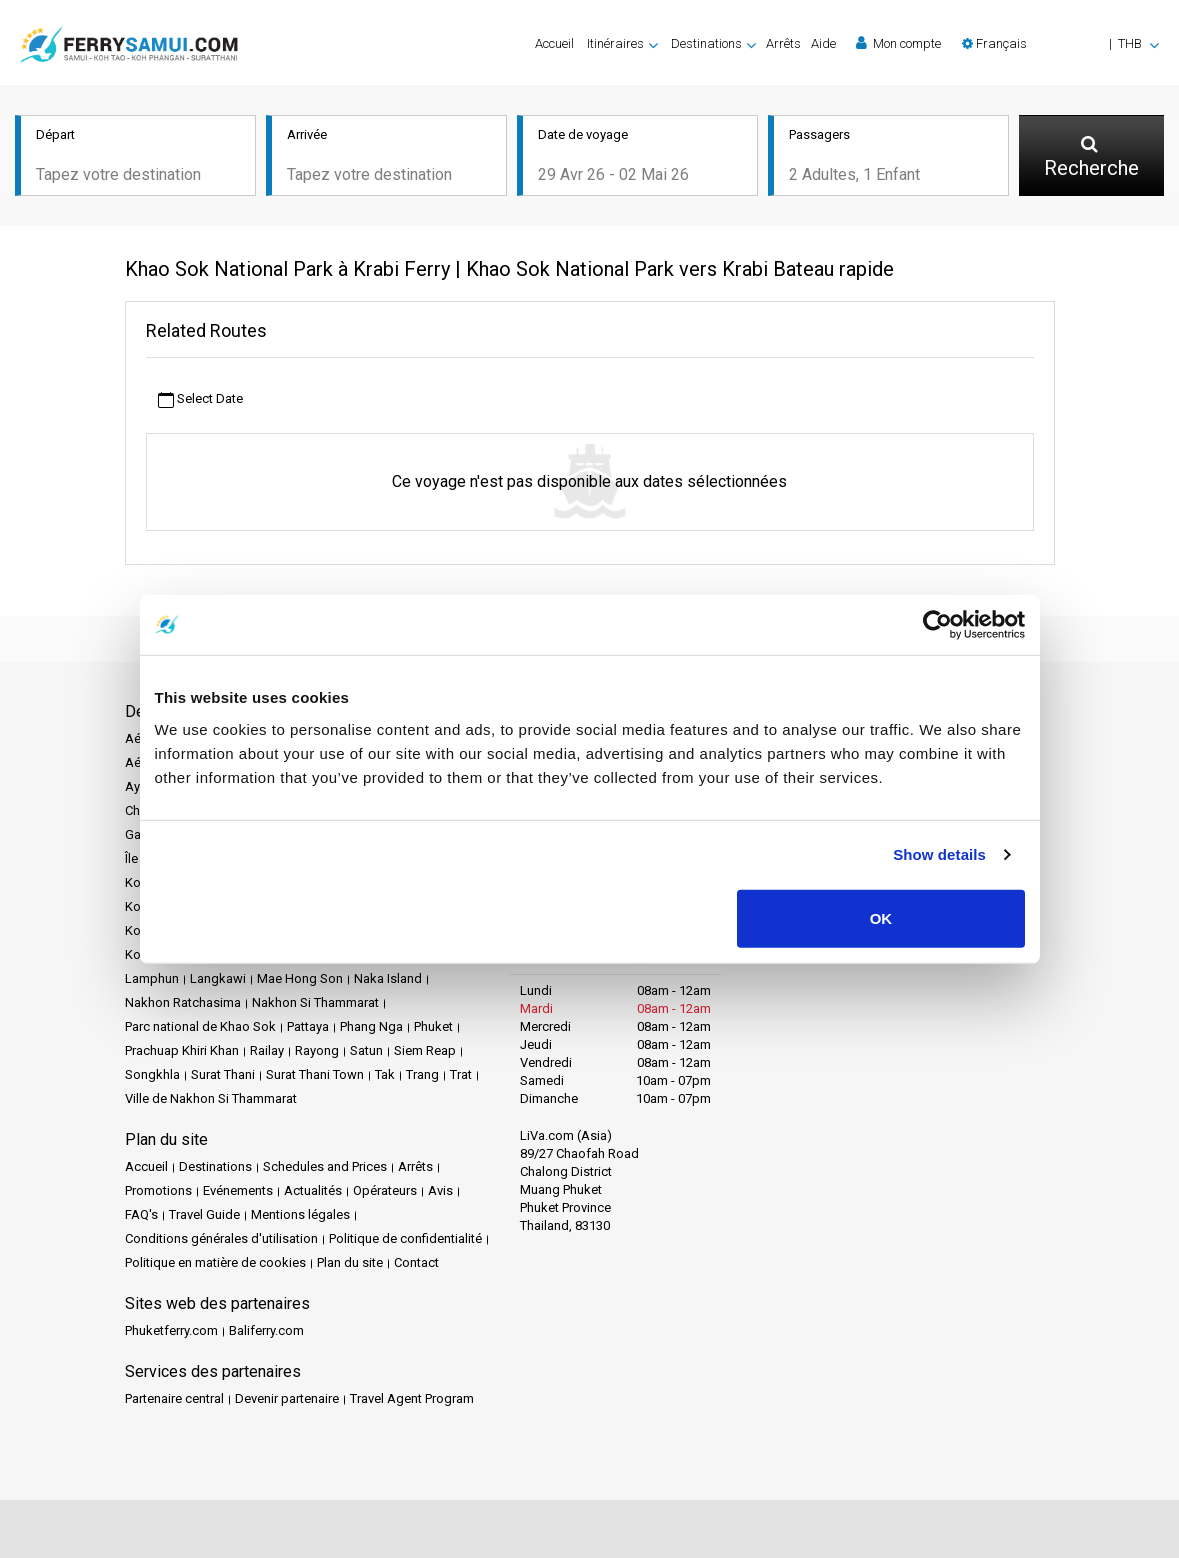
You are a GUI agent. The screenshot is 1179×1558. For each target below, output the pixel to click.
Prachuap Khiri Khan (182, 1050)
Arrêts (783, 43)
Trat (461, 1074)
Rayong (317, 1050)
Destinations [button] (706, 43)
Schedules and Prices (325, 1166)
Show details (939, 854)
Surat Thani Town (315, 1074)
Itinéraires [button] (615, 43)
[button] (1060, 43)
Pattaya (308, 1026)
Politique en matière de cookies (215, 1262)
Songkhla (152, 1074)
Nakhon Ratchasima (183, 1002)
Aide (823, 43)
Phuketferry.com (171, 1330)
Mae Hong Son (300, 978)
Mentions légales (300, 1214)
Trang (422, 1074)
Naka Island (388, 978)
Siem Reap (425, 1050)
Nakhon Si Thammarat (315, 1002)
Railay (267, 1050)
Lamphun (152, 978)
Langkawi (218, 978)
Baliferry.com (266, 1330)
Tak (385, 1074)
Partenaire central (174, 1398)
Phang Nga (371, 1026)
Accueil (554, 43)
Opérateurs (385, 1190)
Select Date (200, 399)
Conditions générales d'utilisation (221, 1238)
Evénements (238, 1190)
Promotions (158, 1190)
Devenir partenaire (287, 1398)
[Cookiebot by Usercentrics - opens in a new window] (937, 625)
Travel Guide (204, 1214)
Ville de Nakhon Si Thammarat (211, 1098)
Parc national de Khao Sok (200, 1026)
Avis (440, 1190)
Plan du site (350, 1262)
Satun (366, 1050)
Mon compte (898, 43)
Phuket (433, 1026)
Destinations (215, 1166)
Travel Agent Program (412, 1398)
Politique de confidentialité (405, 1238)
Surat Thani (223, 1074)
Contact (416, 1262)
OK (881, 917)
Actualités (313, 1190)
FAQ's (141, 1214)
